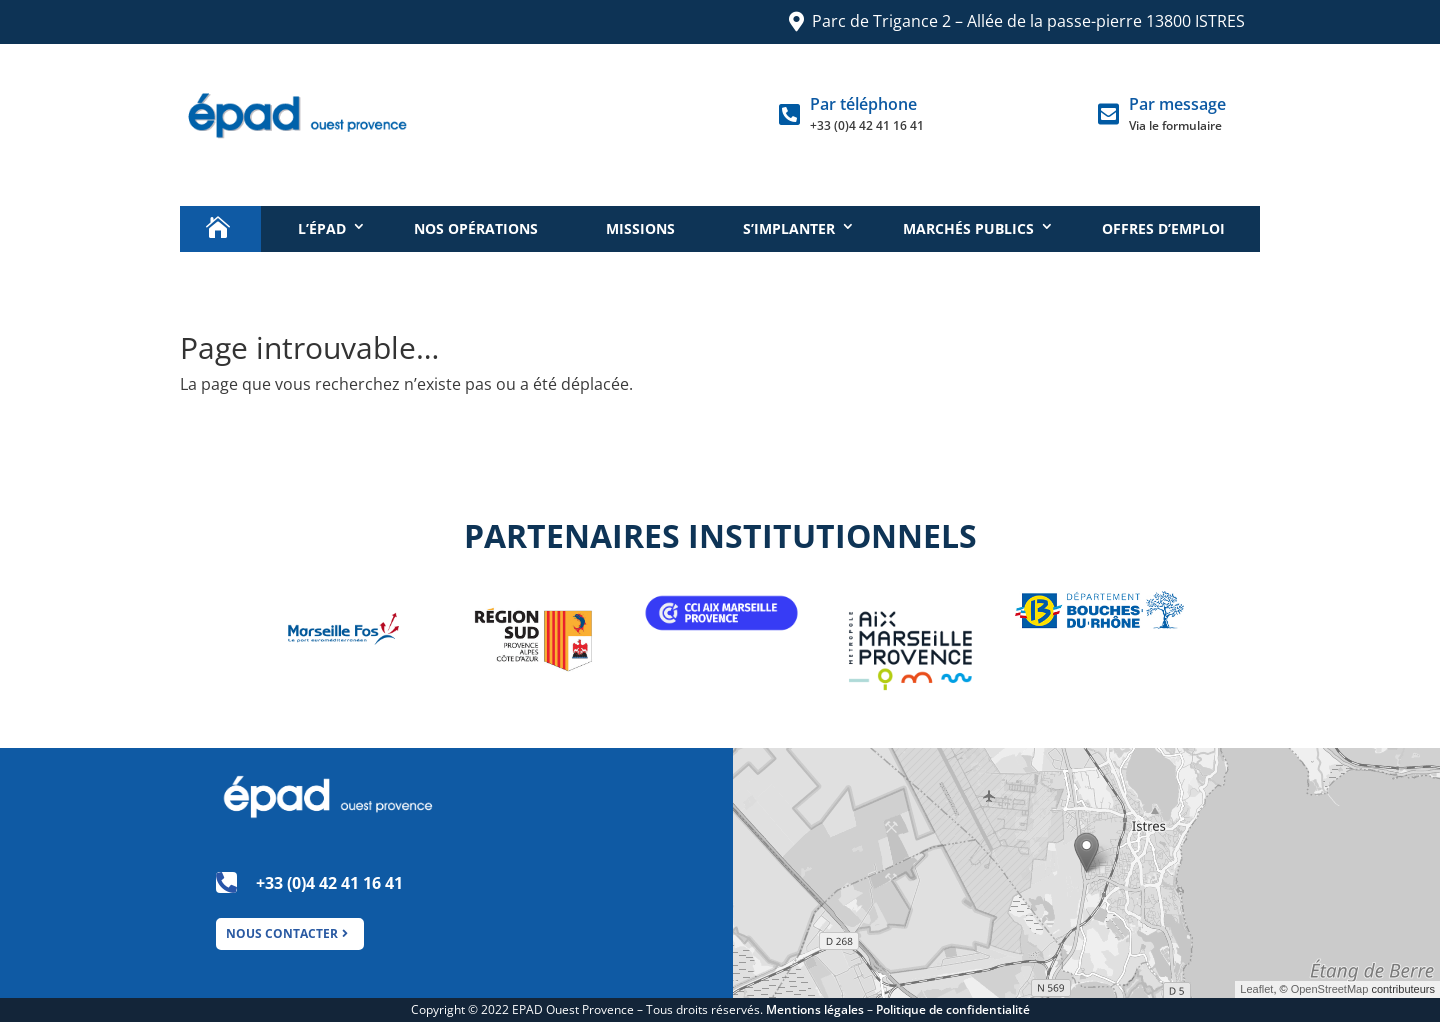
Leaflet (1256, 989)
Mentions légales (815, 1009)
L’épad (322, 228)
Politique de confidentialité (953, 1009)
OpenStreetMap (1330, 989)
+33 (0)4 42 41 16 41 (867, 125)
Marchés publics (968, 228)
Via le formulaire (1175, 125)
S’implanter (789, 228)
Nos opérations (476, 228)
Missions (640, 228)
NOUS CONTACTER (282, 933)
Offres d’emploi (1163, 228)
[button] (1086, 852)
